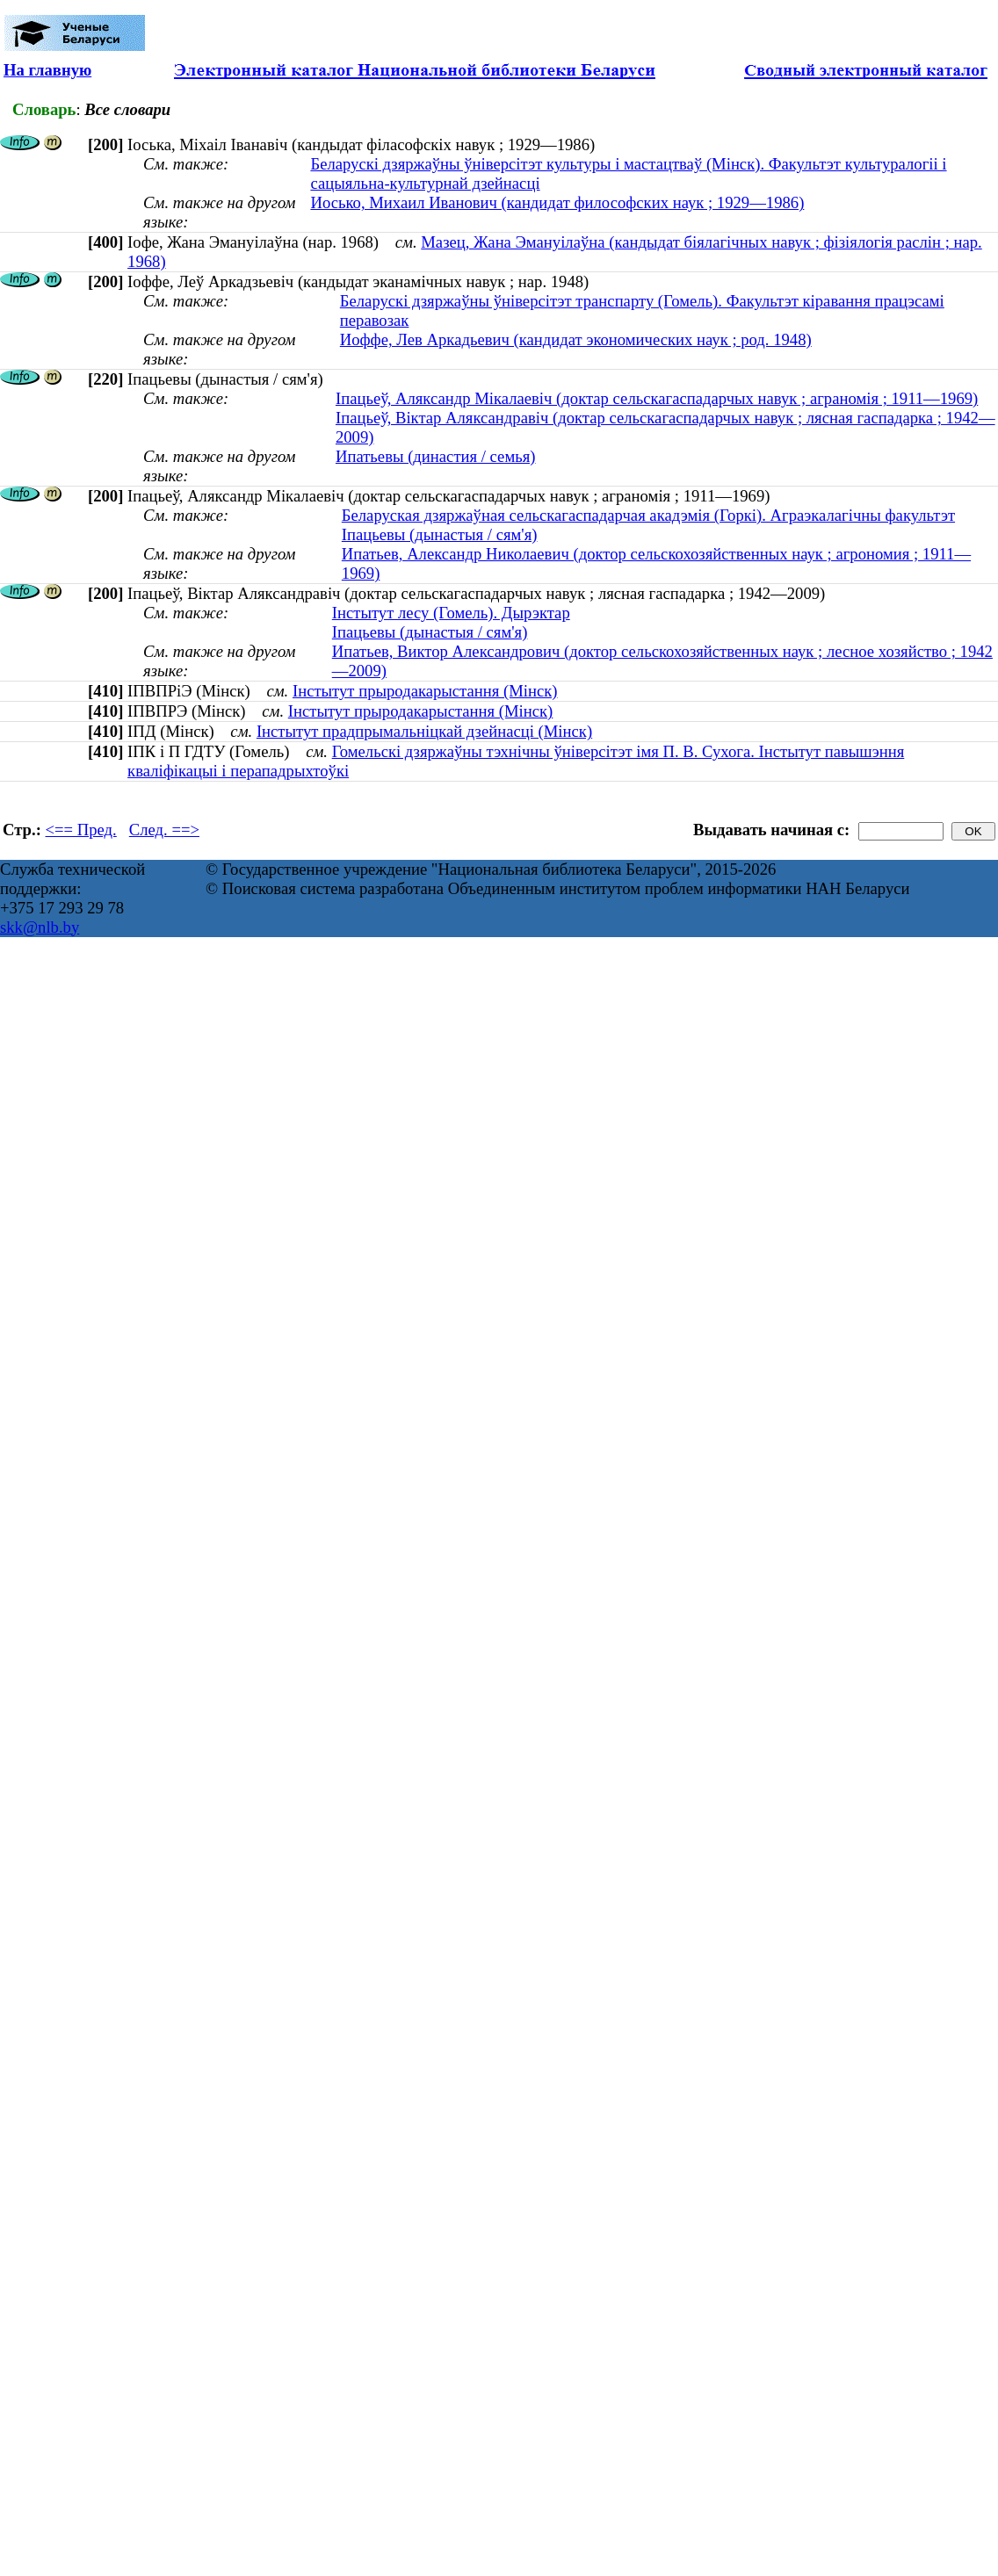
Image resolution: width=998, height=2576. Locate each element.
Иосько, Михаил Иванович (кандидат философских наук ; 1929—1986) (557, 202)
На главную (47, 70)
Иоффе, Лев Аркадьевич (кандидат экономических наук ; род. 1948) (576, 339)
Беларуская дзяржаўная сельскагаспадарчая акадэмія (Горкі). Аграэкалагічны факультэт (648, 515)
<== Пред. (81, 829)
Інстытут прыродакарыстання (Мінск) (425, 691)
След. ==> (164, 829)
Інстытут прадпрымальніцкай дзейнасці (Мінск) (424, 731)
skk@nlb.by (39, 927)
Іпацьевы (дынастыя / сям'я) (440, 534)
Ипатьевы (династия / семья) (436, 456)
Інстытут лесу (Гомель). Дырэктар (451, 612)
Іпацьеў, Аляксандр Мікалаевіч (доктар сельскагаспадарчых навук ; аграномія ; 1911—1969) (657, 398)
